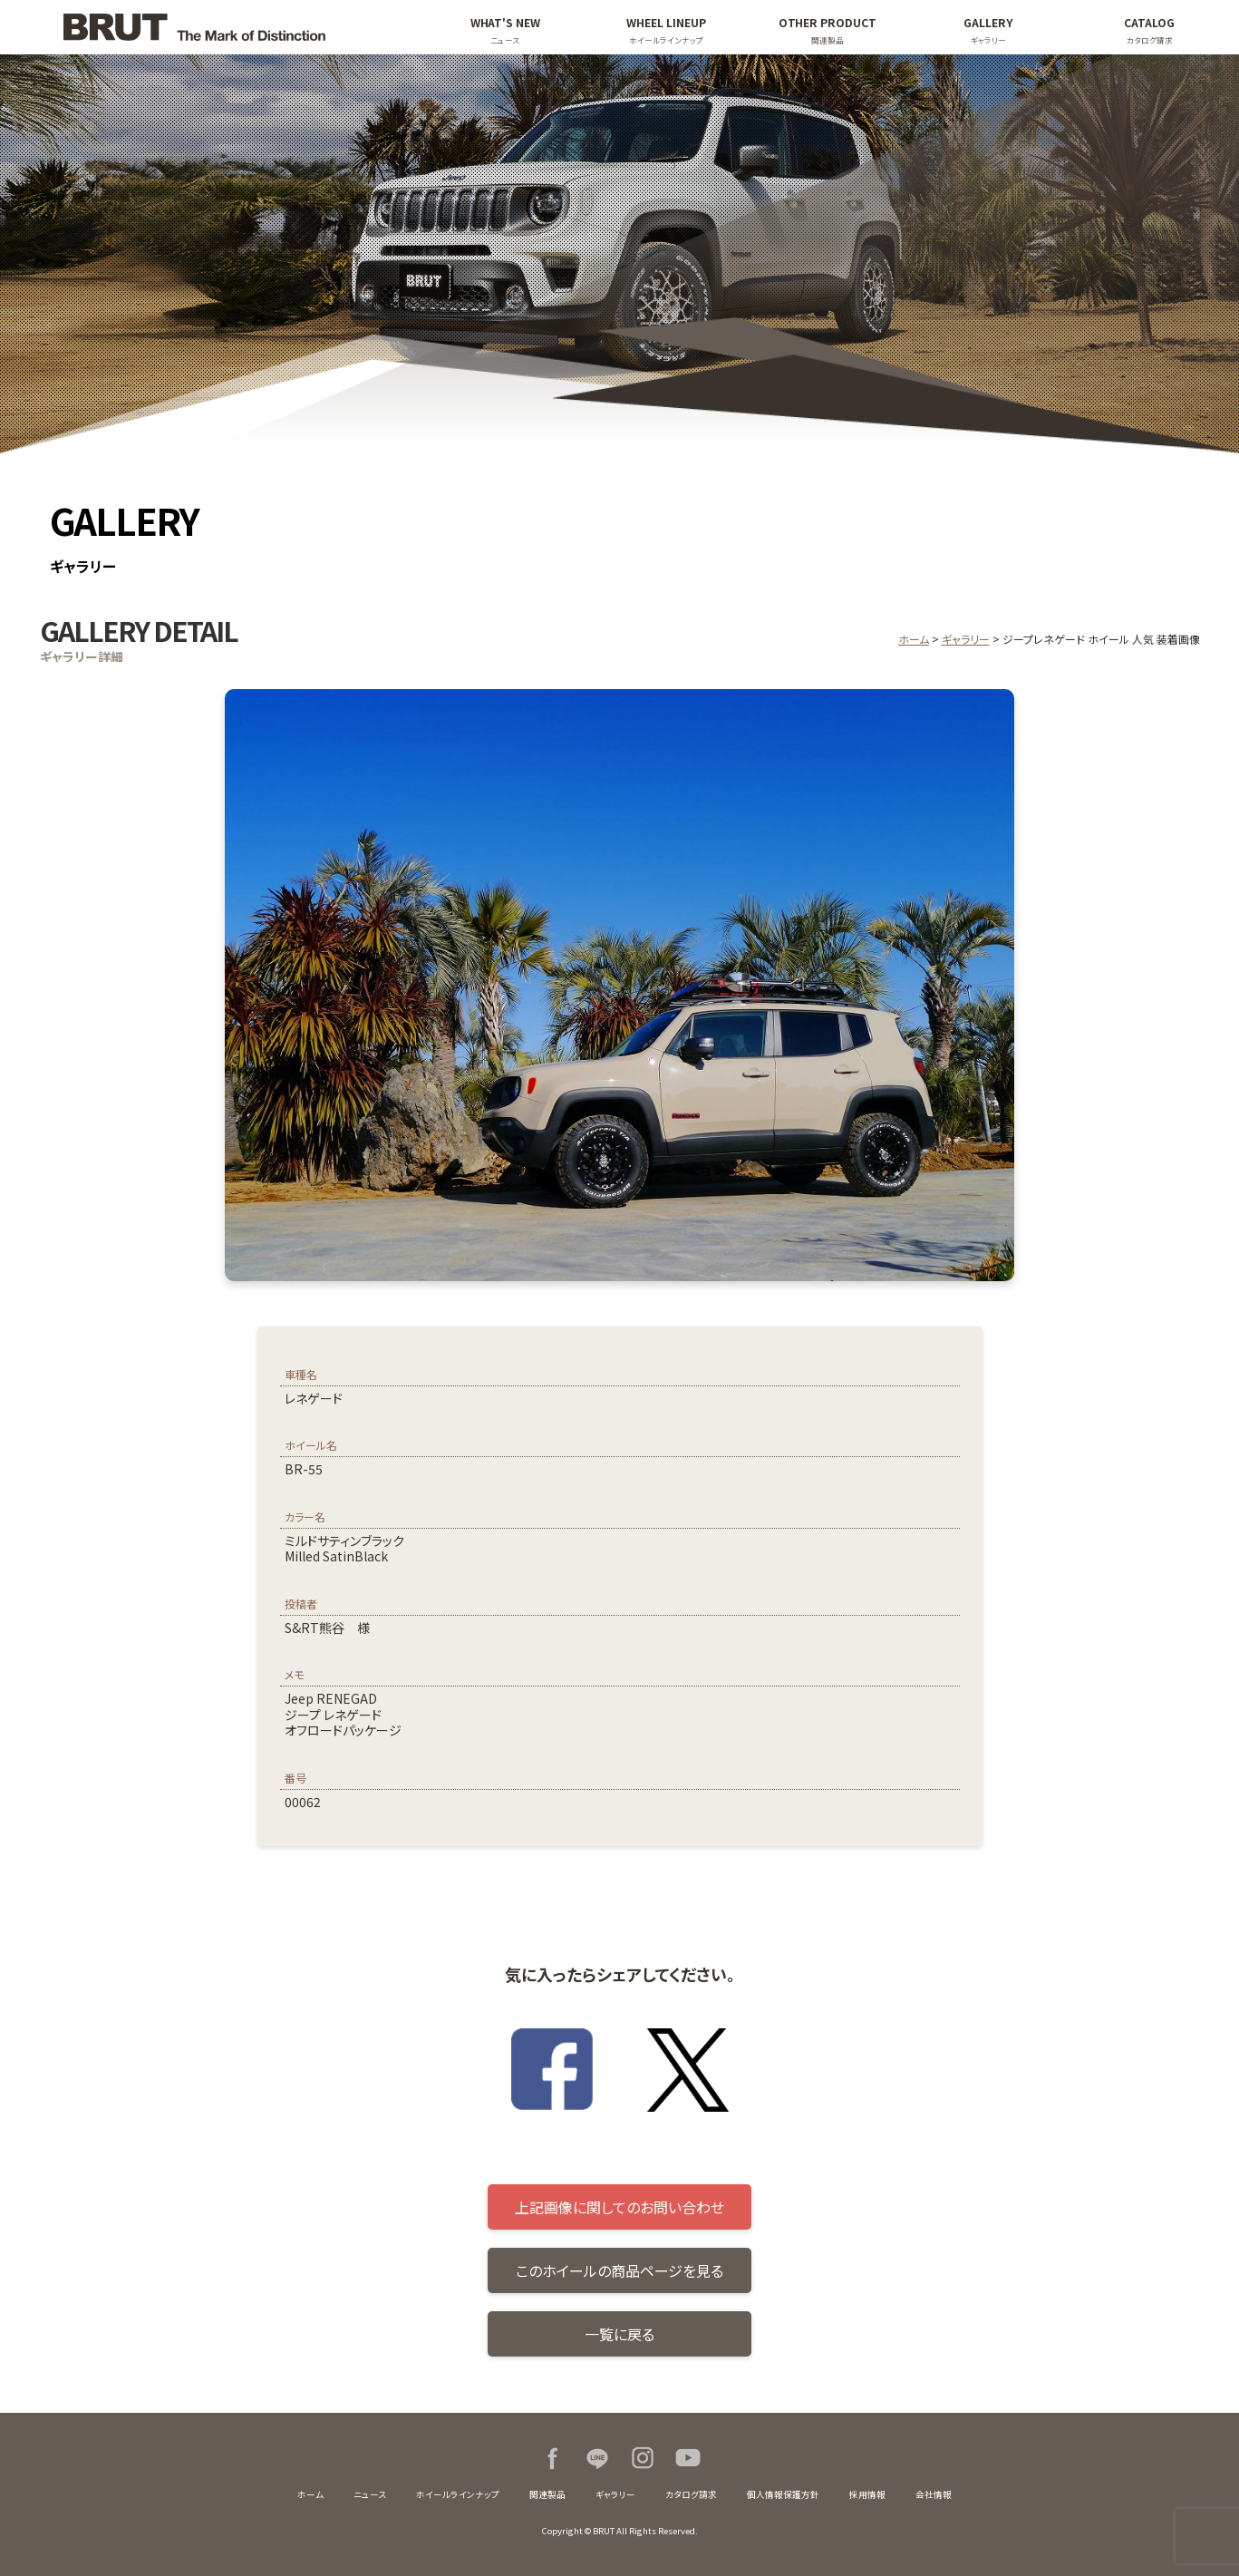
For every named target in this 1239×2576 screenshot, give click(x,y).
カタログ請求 (691, 2494)
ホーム (913, 638)
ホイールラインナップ (457, 2494)
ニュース (369, 2494)
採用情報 (867, 2494)
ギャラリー (966, 638)
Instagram (642, 2458)
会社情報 (933, 2494)
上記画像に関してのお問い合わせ (619, 2207)
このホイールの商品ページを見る (619, 2270)
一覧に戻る (619, 2334)
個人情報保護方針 (783, 2494)
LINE (597, 2458)
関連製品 (547, 2494)
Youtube (688, 2458)
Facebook (552, 2458)
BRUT (225, 27)
